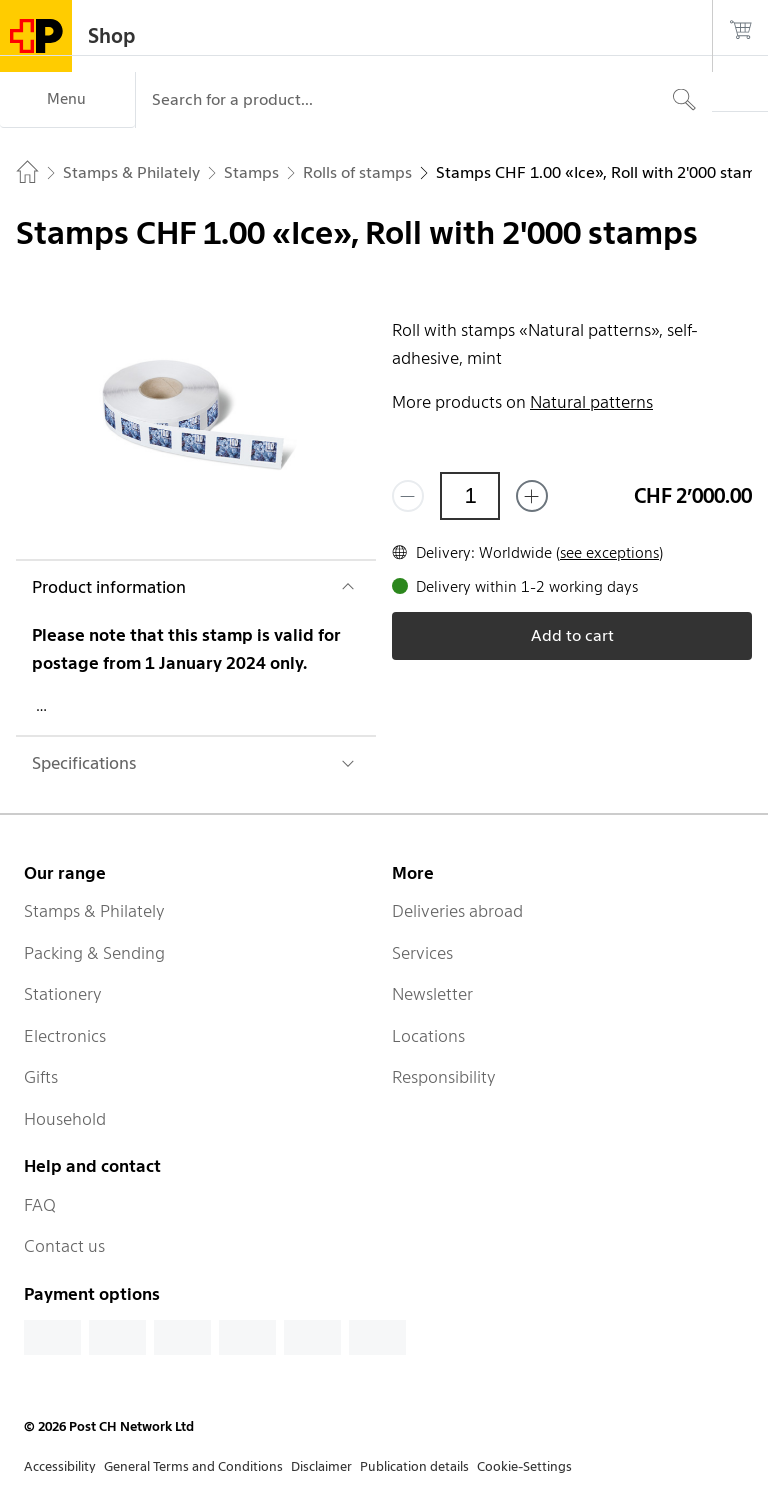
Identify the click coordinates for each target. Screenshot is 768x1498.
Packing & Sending (94, 953)
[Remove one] (408, 496)
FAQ (40, 1205)
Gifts (41, 1077)
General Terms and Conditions (193, 1466)
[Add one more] (532, 496)
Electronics (65, 1036)
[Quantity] (470, 496)
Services (422, 953)
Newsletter (432, 994)
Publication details (414, 1466)
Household (65, 1119)
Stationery (63, 994)
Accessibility (60, 1466)
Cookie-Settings (524, 1466)
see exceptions (609, 553)
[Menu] (67, 100)
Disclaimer (321, 1466)
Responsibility (444, 1077)
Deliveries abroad (457, 911)
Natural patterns (591, 402)
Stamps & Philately (94, 911)
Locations (428, 1036)
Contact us (64, 1246)
